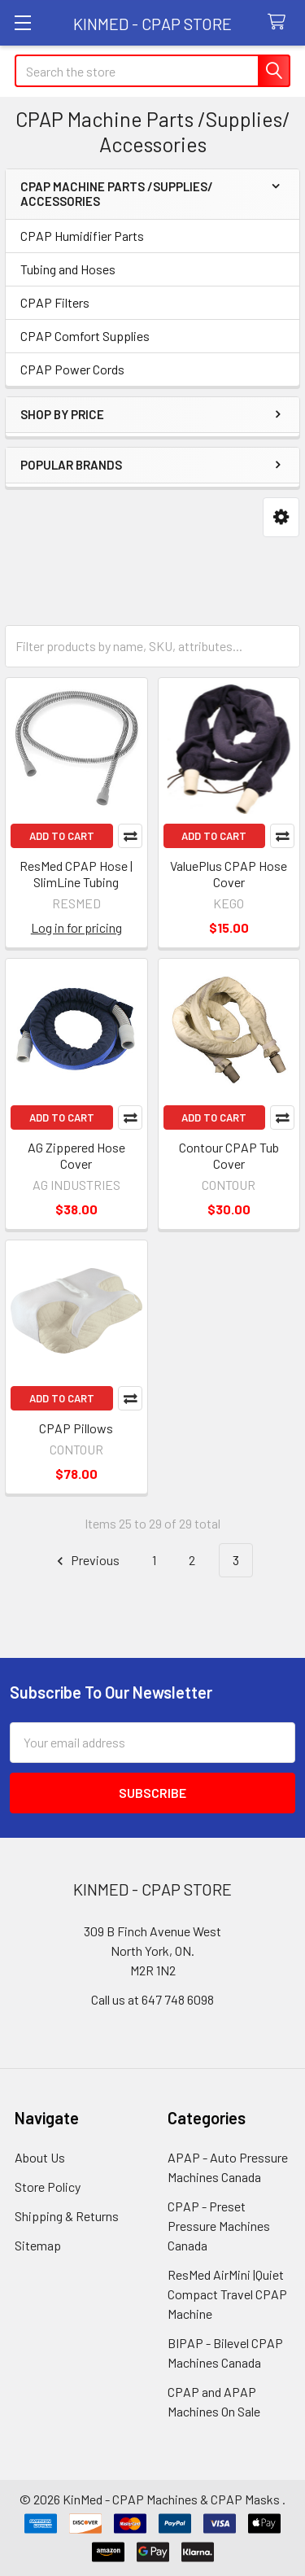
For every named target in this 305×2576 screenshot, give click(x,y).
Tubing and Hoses (67, 269)
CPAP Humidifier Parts (82, 235)
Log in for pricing (76, 927)
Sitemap (38, 2245)
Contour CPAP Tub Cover (229, 1155)
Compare (130, 836)
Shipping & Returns (67, 2216)
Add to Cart (61, 835)
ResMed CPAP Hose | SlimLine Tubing (76, 874)
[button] (281, 517)
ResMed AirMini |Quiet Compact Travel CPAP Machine (227, 2294)
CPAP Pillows (76, 1428)
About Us (40, 2157)
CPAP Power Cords (72, 369)
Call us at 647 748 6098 (152, 1999)
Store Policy (48, 2186)
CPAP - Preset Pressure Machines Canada (219, 2225)
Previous (86, 1560)
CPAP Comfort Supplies (85, 335)
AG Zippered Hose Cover (76, 1155)
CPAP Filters (54, 302)
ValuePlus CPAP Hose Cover (228, 874)
